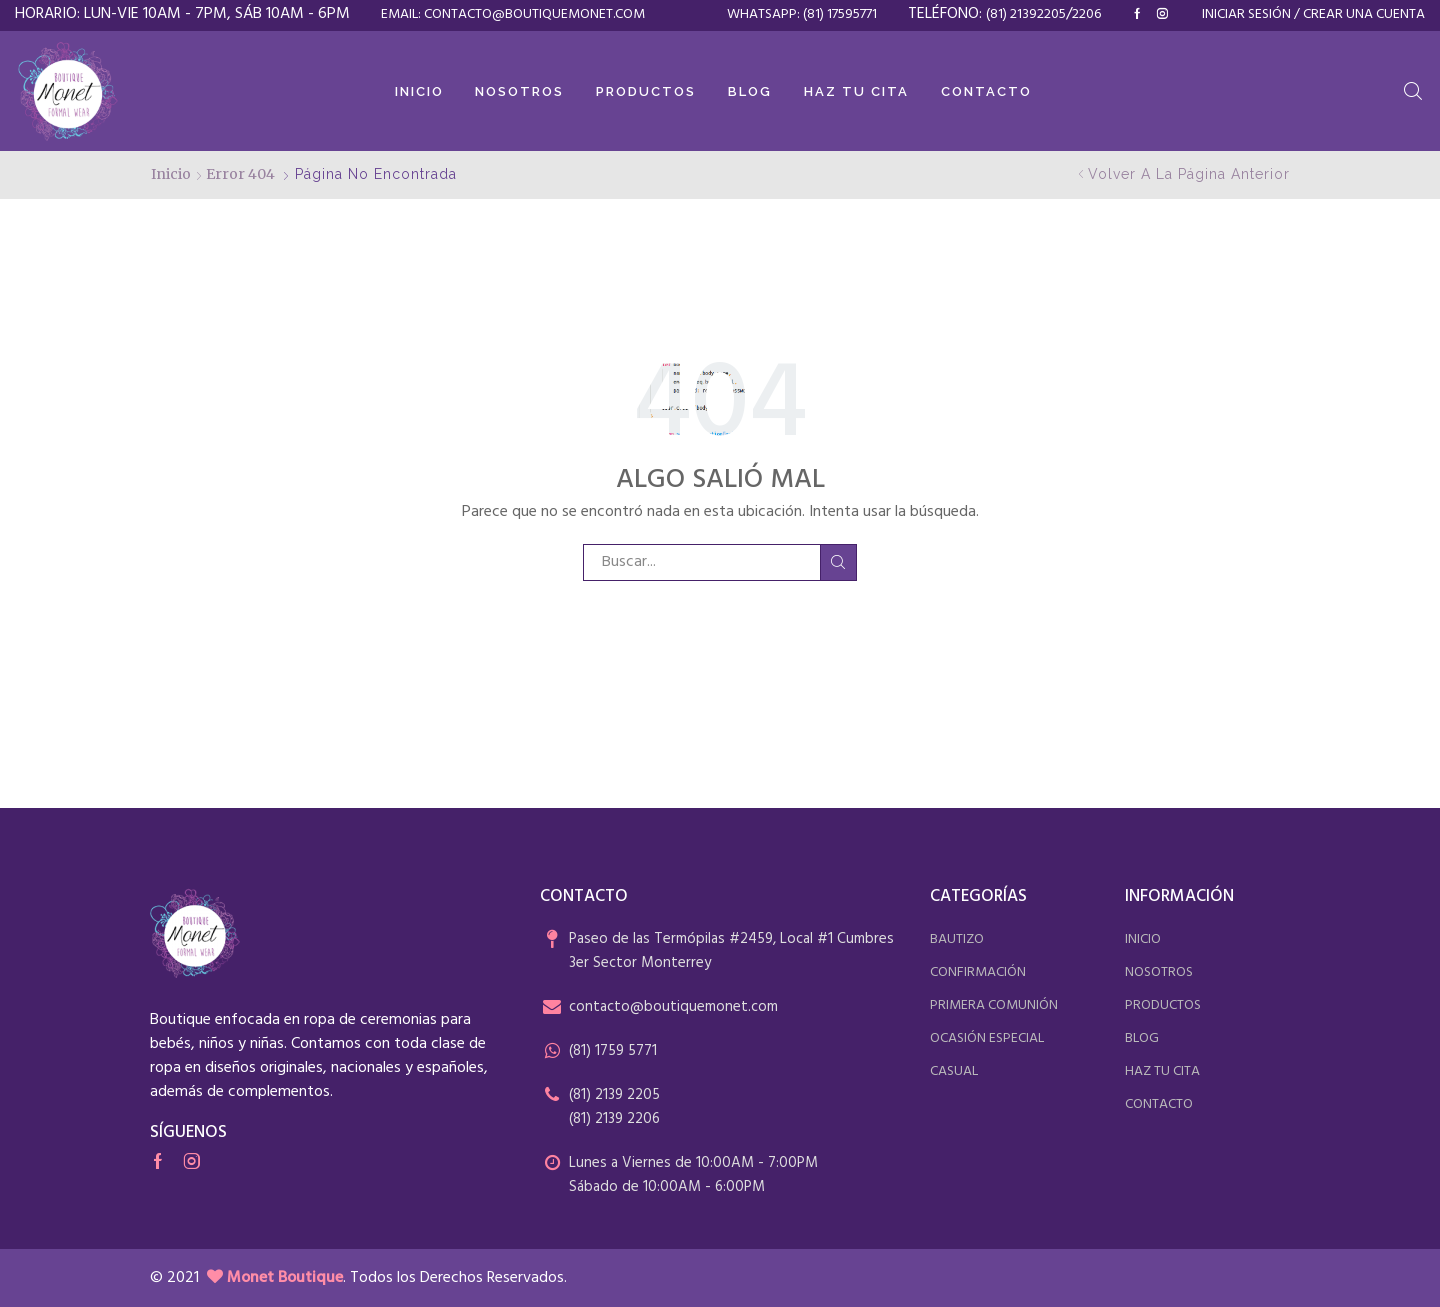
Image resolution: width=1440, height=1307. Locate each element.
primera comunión (994, 1005)
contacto (1159, 1104)
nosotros (1159, 972)
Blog (750, 91)
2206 (1086, 14)
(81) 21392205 (1026, 14)
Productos (646, 91)
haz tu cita (1162, 1071)
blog (1142, 1038)
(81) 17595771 (840, 14)
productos (1163, 1005)
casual (954, 1071)
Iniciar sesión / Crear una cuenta (1313, 15)
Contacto (986, 91)
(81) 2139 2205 (614, 1095)
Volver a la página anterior (1189, 174)
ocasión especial (987, 1038)
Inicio (419, 91)
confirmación (978, 972)
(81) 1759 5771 (613, 1051)
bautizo (957, 939)
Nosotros (519, 91)
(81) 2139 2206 (614, 1119)
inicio (1143, 939)
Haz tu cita (856, 91)
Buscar (838, 562)
